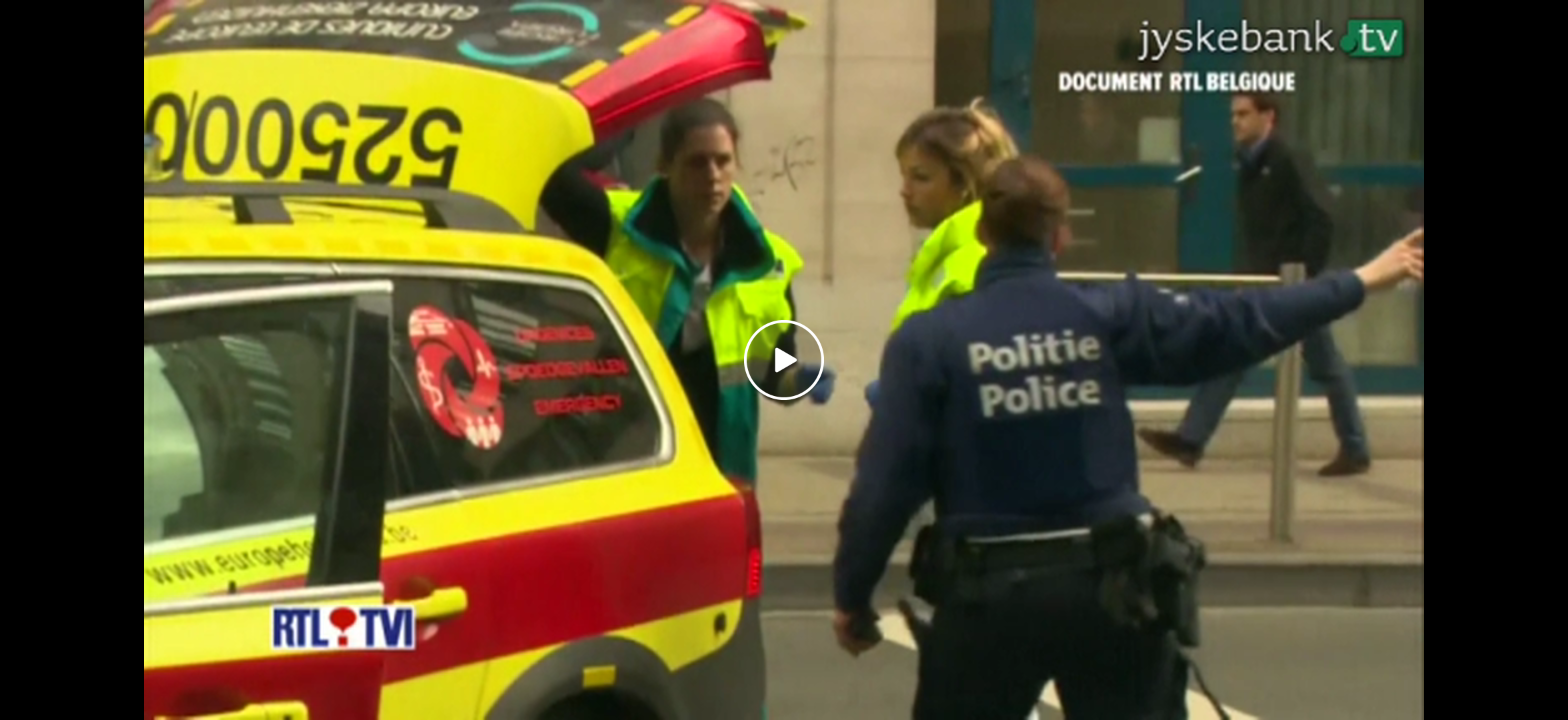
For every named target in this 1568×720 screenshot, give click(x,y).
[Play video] (784, 360)
